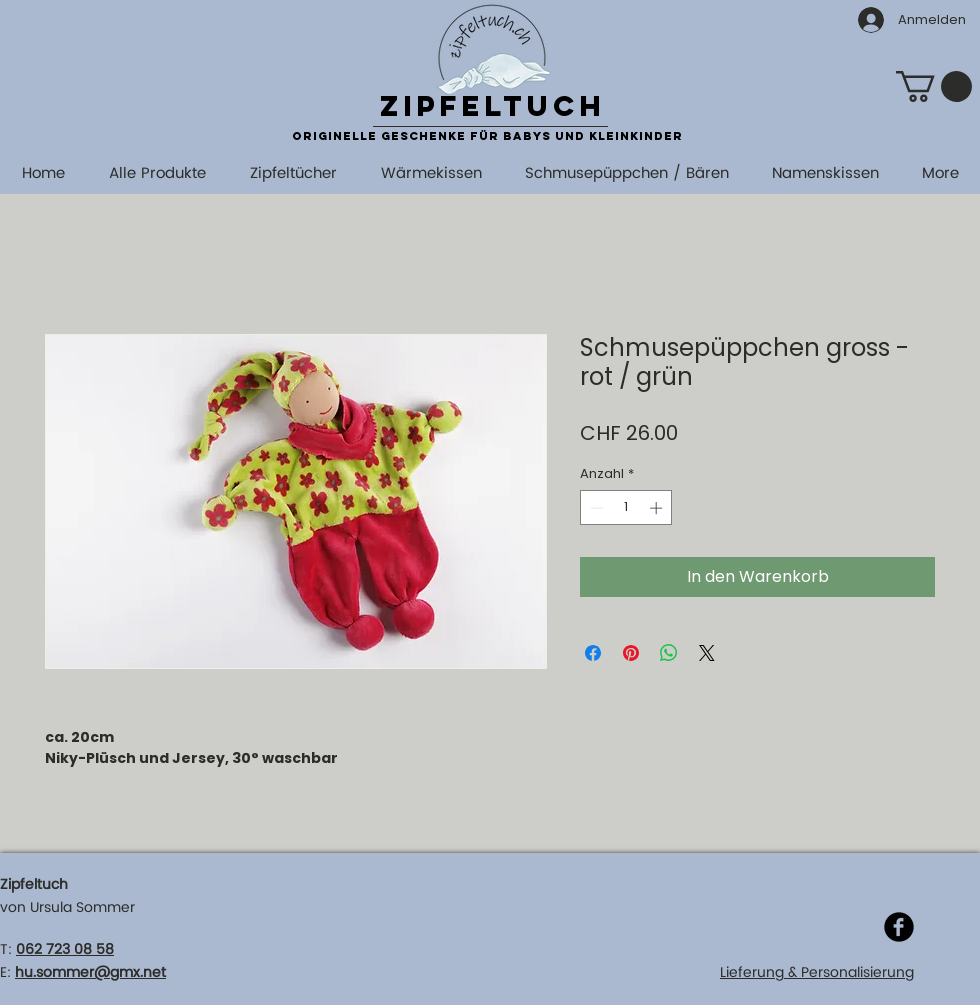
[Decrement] (595, 508)
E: (5, 972)
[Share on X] (707, 653)
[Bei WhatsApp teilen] (669, 653)
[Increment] (658, 508)
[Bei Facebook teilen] (593, 653)
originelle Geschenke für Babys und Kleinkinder (487, 136)
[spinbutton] (626, 508)
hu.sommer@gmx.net (90, 972)
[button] (934, 86)
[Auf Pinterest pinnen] (631, 653)
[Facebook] (899, 927)
